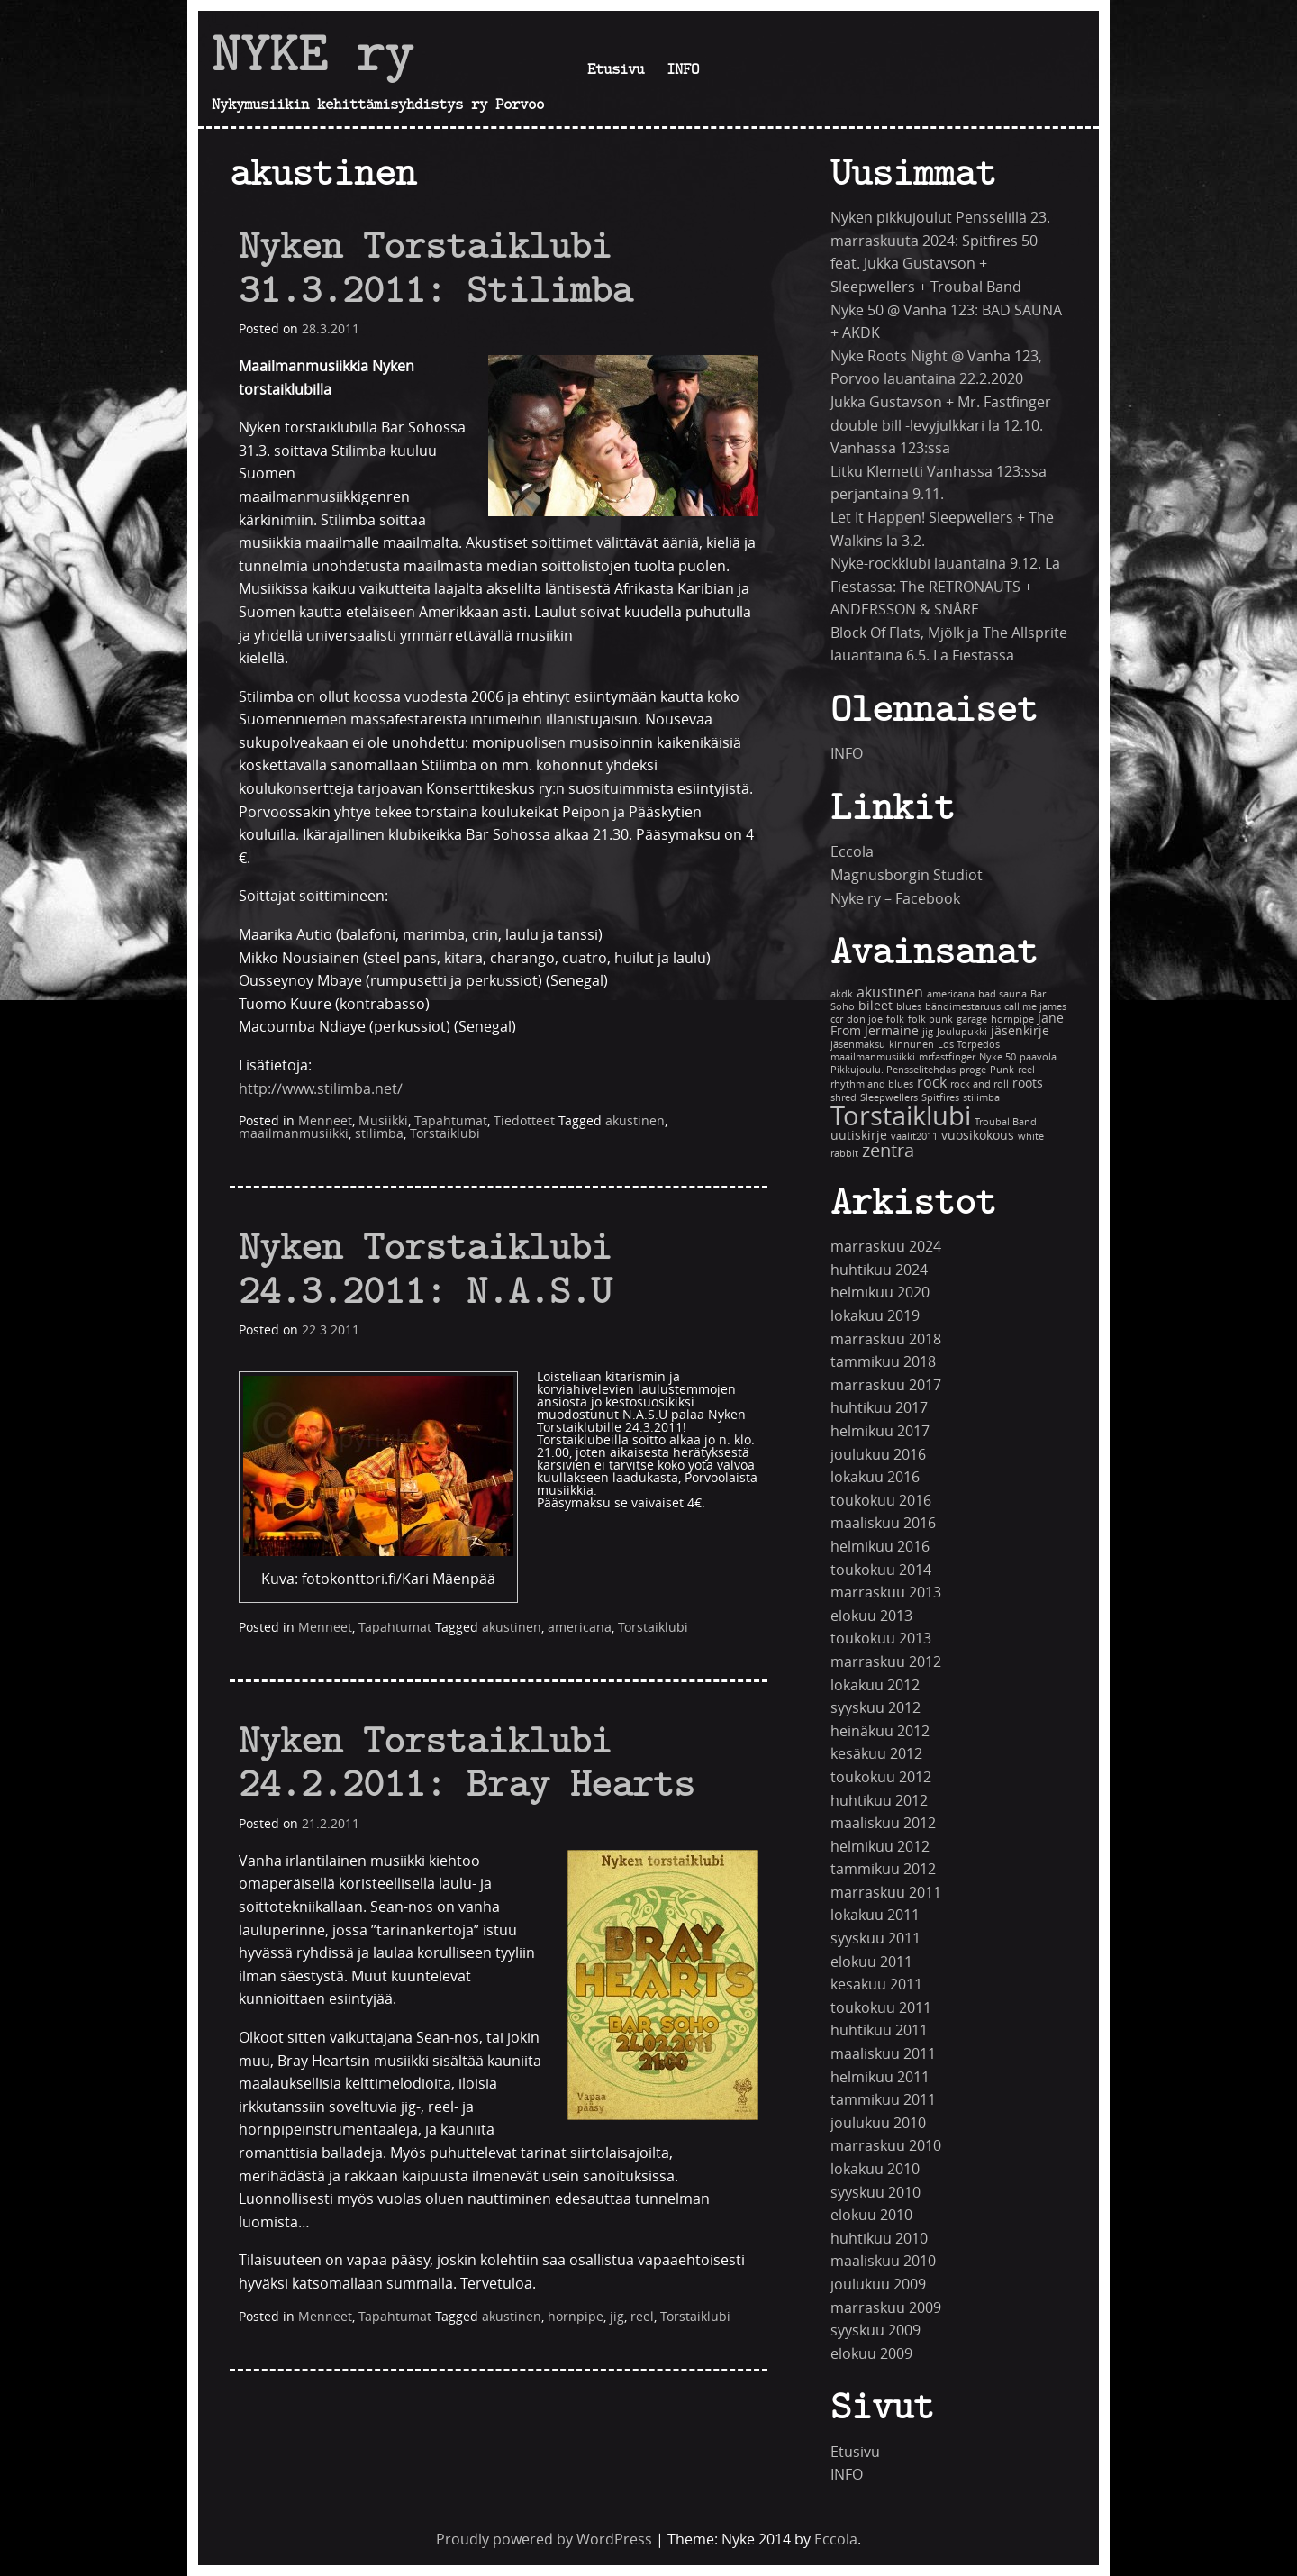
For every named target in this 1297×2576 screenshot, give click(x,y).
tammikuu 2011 (883, 2099)
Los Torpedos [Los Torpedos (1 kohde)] (969, 1045)
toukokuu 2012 (880, 1777)
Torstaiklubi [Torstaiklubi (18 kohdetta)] (900, 1117)
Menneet (325, 1121)
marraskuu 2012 (885, 1661)
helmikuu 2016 (880, 1546)
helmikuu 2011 (880, 2077)
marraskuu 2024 (885, 1246)
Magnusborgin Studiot (906, 875)
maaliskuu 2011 (883, 2053)
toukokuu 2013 (880, 1638)
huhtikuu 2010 (879, 2238)
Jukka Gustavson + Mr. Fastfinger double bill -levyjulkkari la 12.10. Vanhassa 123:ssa (940, 425)
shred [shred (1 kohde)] (843, 1098)
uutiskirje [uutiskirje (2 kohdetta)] (858, 1135)
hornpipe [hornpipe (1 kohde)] (1012, 1019)
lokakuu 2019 (875, 1315)
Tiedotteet (524, 1121)
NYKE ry (312, 53)
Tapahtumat (450, 1121)
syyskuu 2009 (875, 2330)
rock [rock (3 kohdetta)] (932, 1082)
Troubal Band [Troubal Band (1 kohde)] (1006, 1122)
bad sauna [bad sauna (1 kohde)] (1002, 994)
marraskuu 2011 (885, 1892)
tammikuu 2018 (883, 1361)
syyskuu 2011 (875, 1938)
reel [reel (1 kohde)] (1026, 1070)
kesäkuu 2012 (876, 1753)
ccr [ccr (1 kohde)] (836, 1019)
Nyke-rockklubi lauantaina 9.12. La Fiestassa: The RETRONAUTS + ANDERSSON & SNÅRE (945, 586)
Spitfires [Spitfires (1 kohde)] (940, 1098)
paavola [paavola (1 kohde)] (1038, 1057)
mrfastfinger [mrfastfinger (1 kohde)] (947, 1057)
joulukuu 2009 (878, 2284)
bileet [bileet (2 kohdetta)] (875, 1006)
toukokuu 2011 (880, 2007)
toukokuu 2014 (880, 1570)
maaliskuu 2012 (883, 1823)
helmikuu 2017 (880, 1431)
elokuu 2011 (871, 1962)
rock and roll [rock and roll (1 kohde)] (979, 1084)
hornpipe (575, 2317)
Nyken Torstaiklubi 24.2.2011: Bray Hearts (466, 1761)
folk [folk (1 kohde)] (895, 1019)
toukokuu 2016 (880, 1500)
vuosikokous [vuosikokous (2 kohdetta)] (977, 1135)
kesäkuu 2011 (876, 1984)
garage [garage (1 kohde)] (972, 1019)
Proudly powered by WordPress (544, 2539)
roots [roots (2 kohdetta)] (1027, 1083)
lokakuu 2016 (875, 1477)
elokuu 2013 (871, 1616)
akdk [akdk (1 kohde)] (841, 994)
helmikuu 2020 (880, 1292)
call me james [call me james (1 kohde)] (1035, 1007)
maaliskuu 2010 (883, 2261)
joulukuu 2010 (878, 2123)
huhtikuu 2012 (879, 1800)
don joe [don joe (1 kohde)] (865, 1019)
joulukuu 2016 (878, 1454)
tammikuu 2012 (883, 1869)
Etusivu (615, 68)
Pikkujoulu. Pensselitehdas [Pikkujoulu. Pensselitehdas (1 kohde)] (893, 1070)
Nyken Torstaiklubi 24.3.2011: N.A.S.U (425, 1267)
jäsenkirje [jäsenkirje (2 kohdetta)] (1020, 1031)
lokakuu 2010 (875, 2169)
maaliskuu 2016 (883, 1523)
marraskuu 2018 (885, 1339)
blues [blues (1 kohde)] (908, 1007)
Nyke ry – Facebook (895, 898)
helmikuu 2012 (880, 1846)
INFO (683, 68)
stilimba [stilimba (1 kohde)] (981, 1098)
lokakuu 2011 (875, 1915)
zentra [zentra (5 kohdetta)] (888, 1151)
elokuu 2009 (871, 2353)
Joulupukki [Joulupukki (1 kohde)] (962, 1032)
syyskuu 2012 (875, 1707)
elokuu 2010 (871, 2215)
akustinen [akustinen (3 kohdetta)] (890, 992)
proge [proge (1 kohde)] (972, 1070)
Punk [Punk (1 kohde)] (1002, 1070)
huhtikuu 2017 (879, 1407)
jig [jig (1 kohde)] (927, 1032)
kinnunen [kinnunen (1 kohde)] (911, 1045)
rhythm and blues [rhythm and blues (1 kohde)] (871, 1084)
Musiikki (383, 1121)
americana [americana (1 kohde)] (951, 994)
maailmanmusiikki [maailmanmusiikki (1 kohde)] (872, 1057)
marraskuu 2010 (885, 2145)
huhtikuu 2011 (879, 2030)
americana (580, 1627)
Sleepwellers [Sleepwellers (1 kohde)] (889, 1098)
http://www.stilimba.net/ (321, 1088)
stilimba (379, 1134)
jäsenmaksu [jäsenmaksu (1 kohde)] (857, 1045)
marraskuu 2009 (885, 2308)
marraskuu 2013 (885, 1592)
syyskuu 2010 (875, 2192)
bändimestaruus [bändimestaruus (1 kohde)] (963, 1007)
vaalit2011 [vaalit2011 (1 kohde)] (914, 1136)
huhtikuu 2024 (879, 1270)
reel (642, 2317)
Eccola (852, 851)
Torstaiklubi (445, 1134)
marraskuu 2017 (885, 1385)
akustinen (635, 1121)
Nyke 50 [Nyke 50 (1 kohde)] (997, 1057)
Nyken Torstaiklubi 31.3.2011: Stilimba (435, 266)
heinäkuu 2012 (880, 1731)
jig (617, 2317)
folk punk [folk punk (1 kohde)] (930, 1019)
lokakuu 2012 (875, 1685)
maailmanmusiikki (294, 1134)
